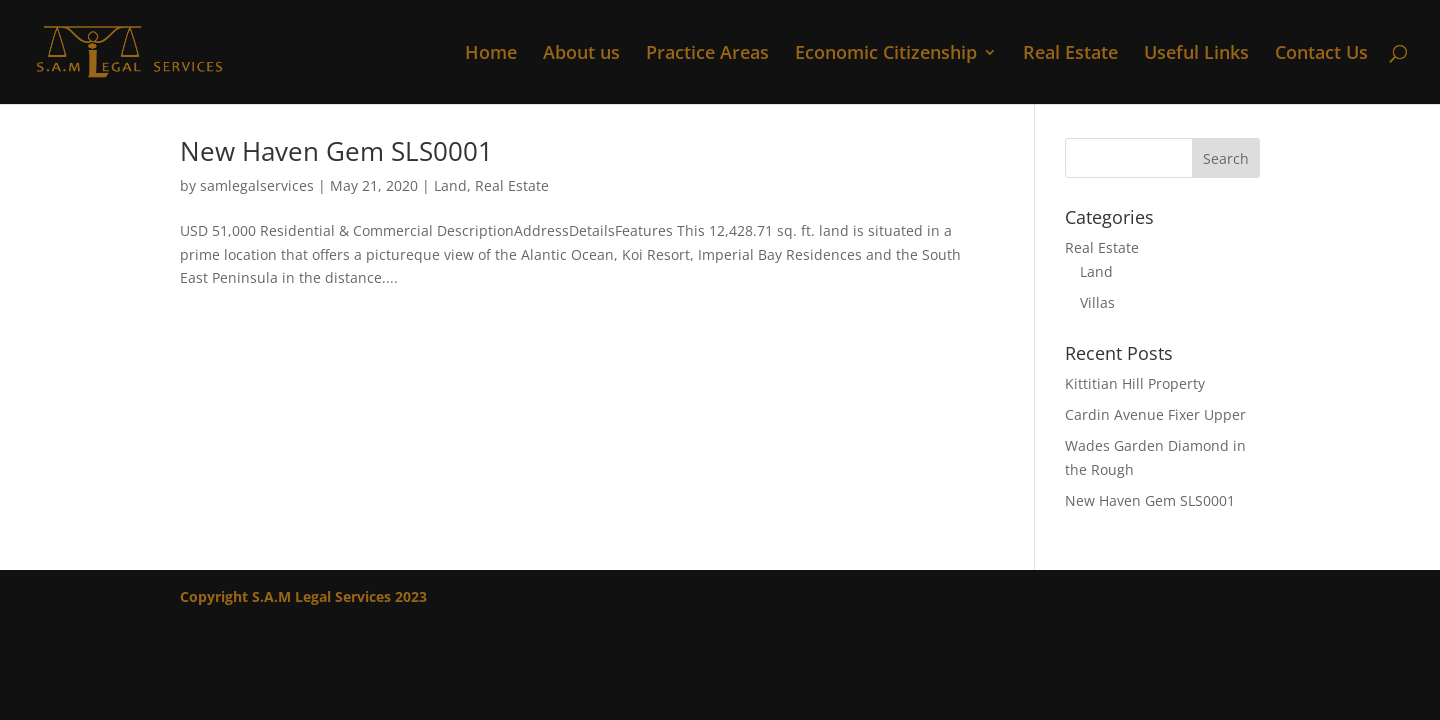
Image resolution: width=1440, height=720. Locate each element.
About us (581, 54)
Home (491, 54)
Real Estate (1070, 54)
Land (450, 185)
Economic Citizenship (886, 54)
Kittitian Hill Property (1135, 383)
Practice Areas (707, 54)
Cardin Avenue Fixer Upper (1155, 414)
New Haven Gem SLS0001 (336, 151)
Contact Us (1321, 54)
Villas (1097, 302)
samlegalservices (257, 185)
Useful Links (1196, 54)
